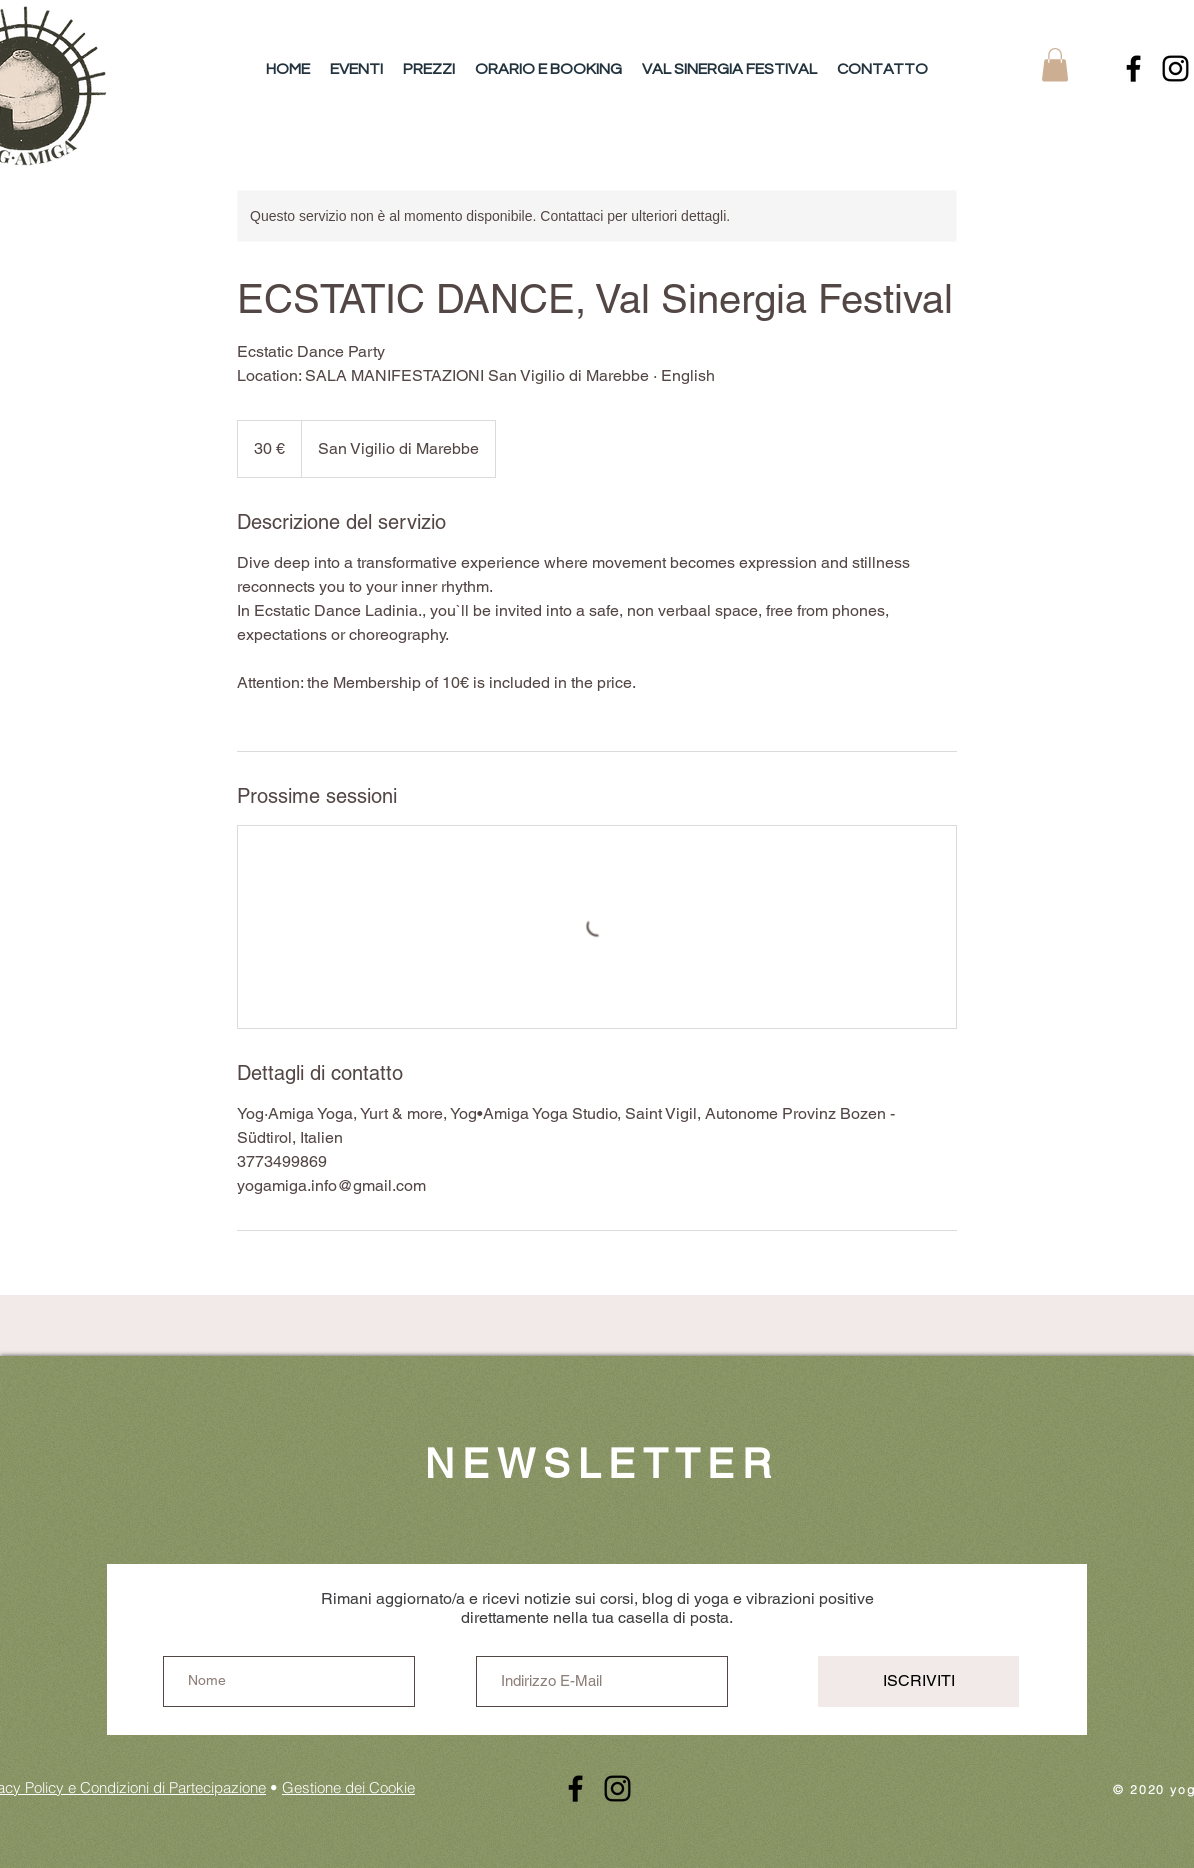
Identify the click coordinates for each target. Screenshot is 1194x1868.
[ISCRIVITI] (918, 1681)
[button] (1055, 64)
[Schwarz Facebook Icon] (1133, 68)
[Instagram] (1175, 68)
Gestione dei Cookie (348, 1787)
